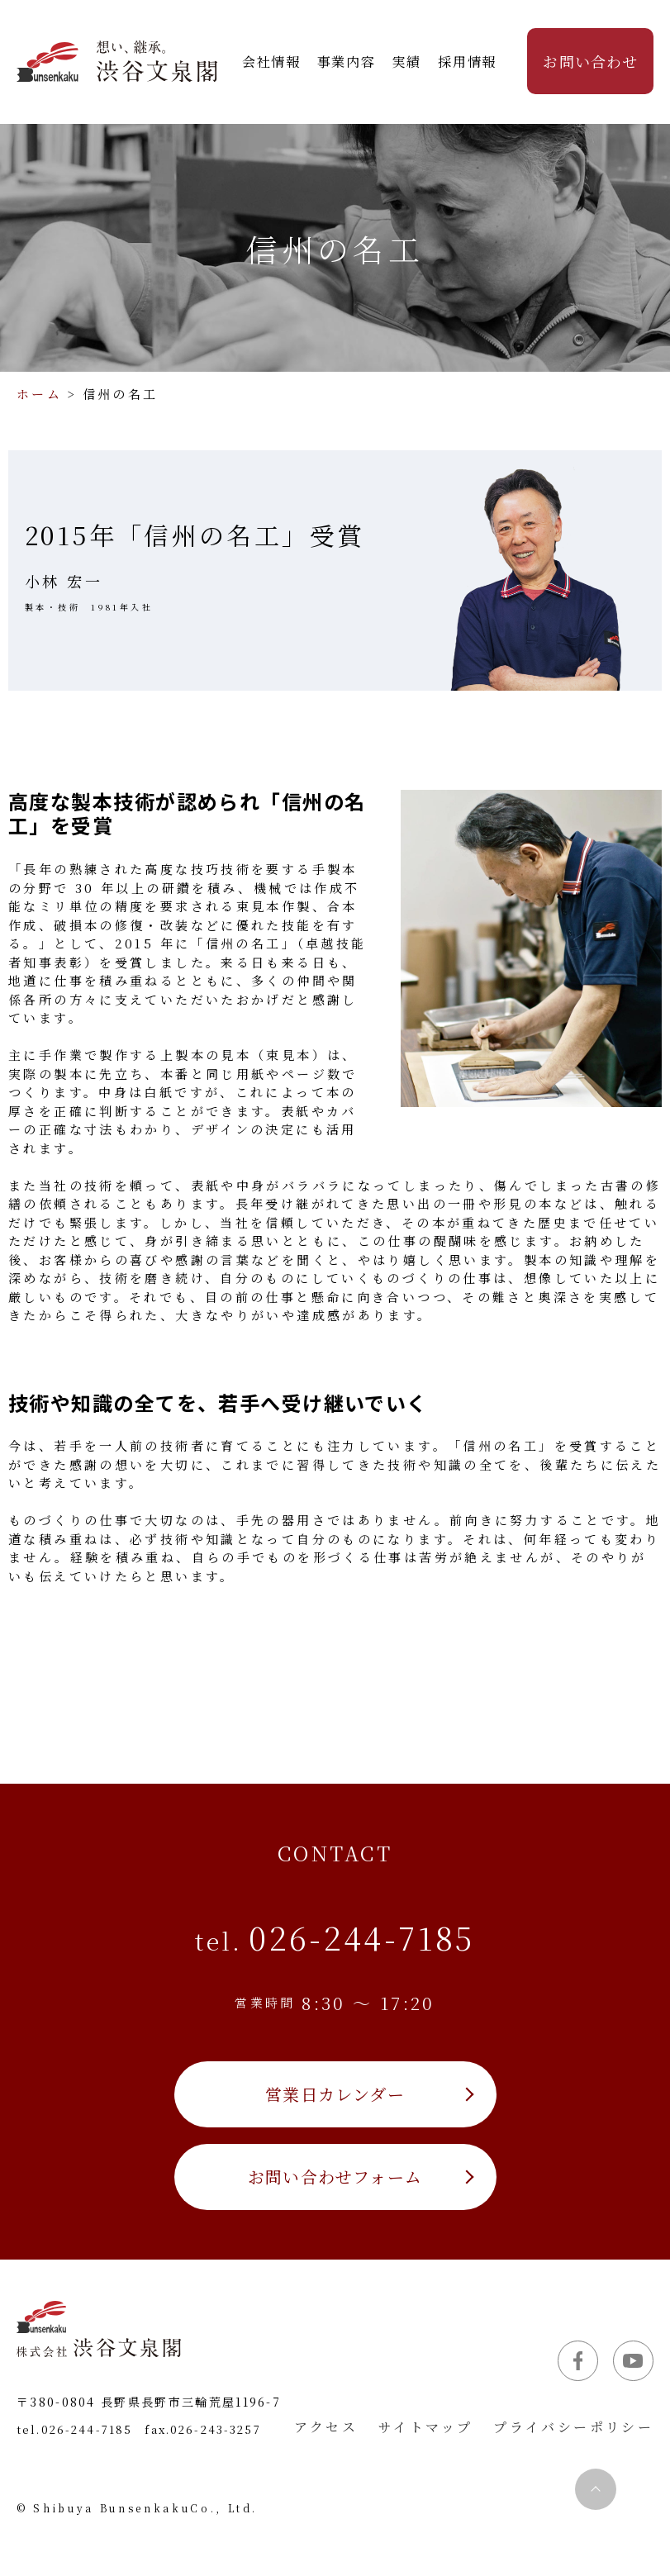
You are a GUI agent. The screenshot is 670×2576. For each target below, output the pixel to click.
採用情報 (467, 61)
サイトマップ (425, 2426)
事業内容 (346, 61)
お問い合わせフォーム (335, 2177)
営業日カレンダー (335, 2094)
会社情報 (271, 61)
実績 (406, 61)
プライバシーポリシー (573, 2426)
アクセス (326, 2426)
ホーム (39, 393)
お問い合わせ (590, 61)
